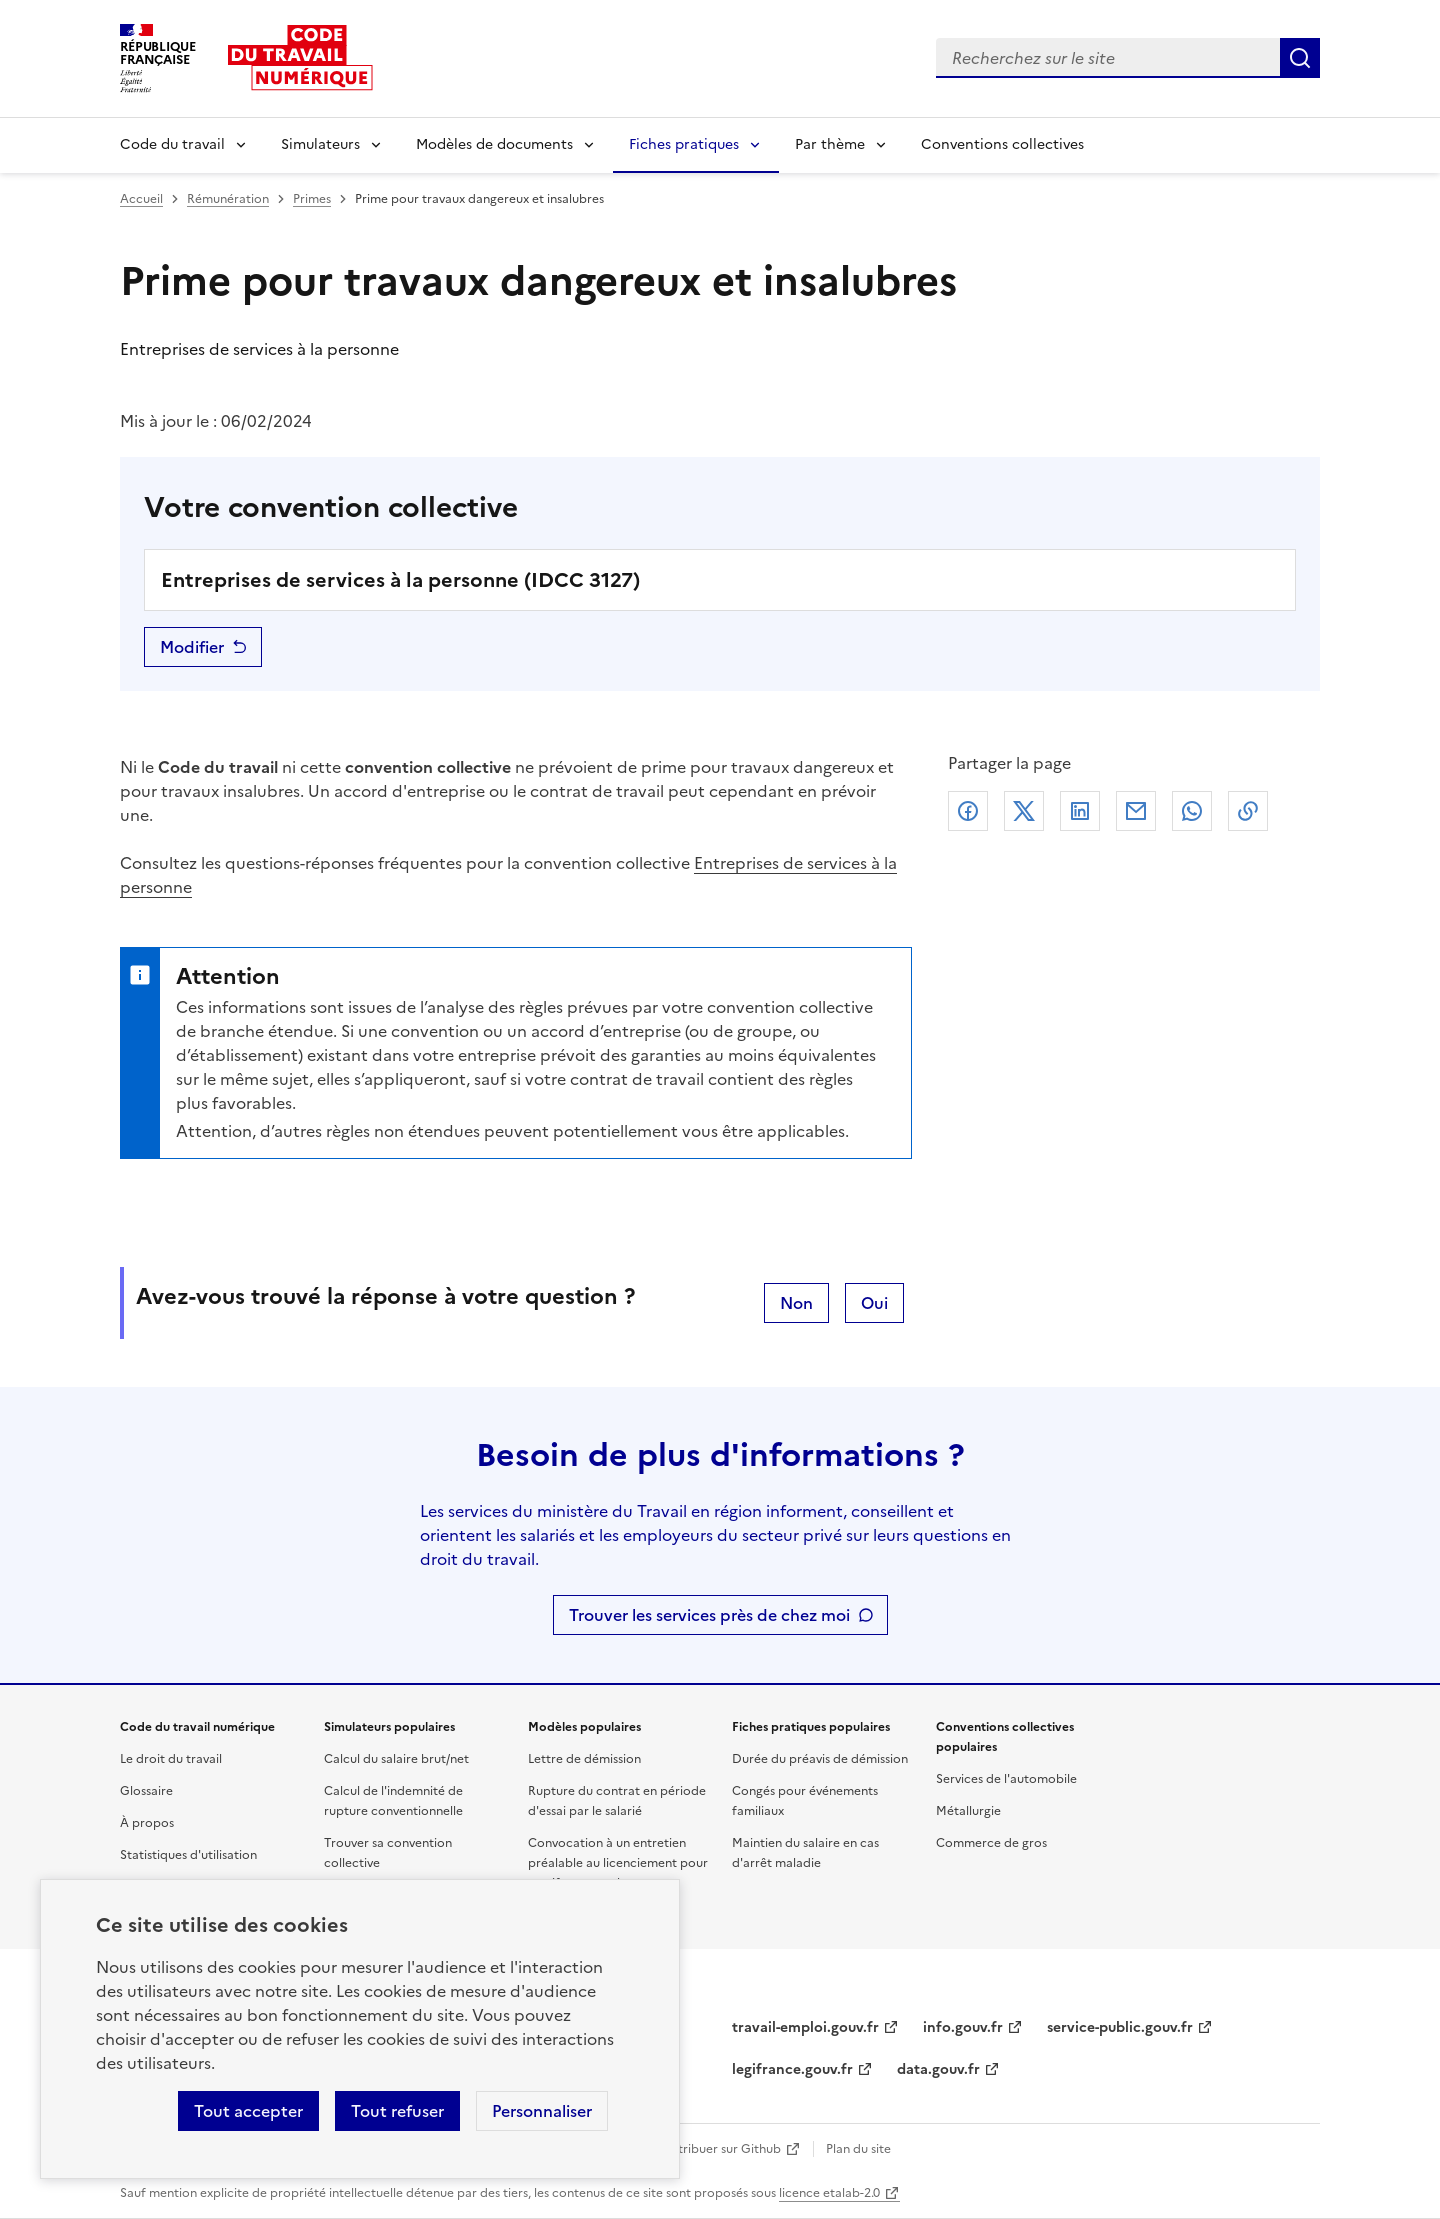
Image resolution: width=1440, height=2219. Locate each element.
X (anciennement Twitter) (1024, 811)
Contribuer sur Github (717, 2149)
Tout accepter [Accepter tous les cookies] (248, 2111)
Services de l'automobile (1006, 1779)
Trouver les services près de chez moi (709, 1615)
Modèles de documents (494, 144)
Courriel (1136, 811)
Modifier (192, 647)
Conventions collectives (1002, 144)
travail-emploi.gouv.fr (805, 2027)
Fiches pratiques (684, 144)
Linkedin (1080, 811)
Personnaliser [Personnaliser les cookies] (542, 2111)
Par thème (830, 144)
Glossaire (146, 1791)
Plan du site (858, 2149)
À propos (147, 1823)
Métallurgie (968, 1811)
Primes (312, 199)
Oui (874, 1303)
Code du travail (172, 144)
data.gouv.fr (938, 2069)
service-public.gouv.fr (1120, 2027)
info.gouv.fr (963, 2027)
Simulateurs (320, 144)
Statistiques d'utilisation (188, 1855)
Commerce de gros (991, 1843)
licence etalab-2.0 (829, 2193)
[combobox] (1108, 58)
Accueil (141, 199)
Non (796, 1303)
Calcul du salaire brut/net (396, 1759)
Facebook (968, 811)
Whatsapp (1192, 811)
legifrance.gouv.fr (792, 2069)
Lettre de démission (584, 1759)
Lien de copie (1248, 811)
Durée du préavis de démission (820, 1759)
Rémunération (228, 199)
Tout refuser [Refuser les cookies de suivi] (397, 2111)
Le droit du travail (171, 1759)
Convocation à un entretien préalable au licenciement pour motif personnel (618, 1863)
